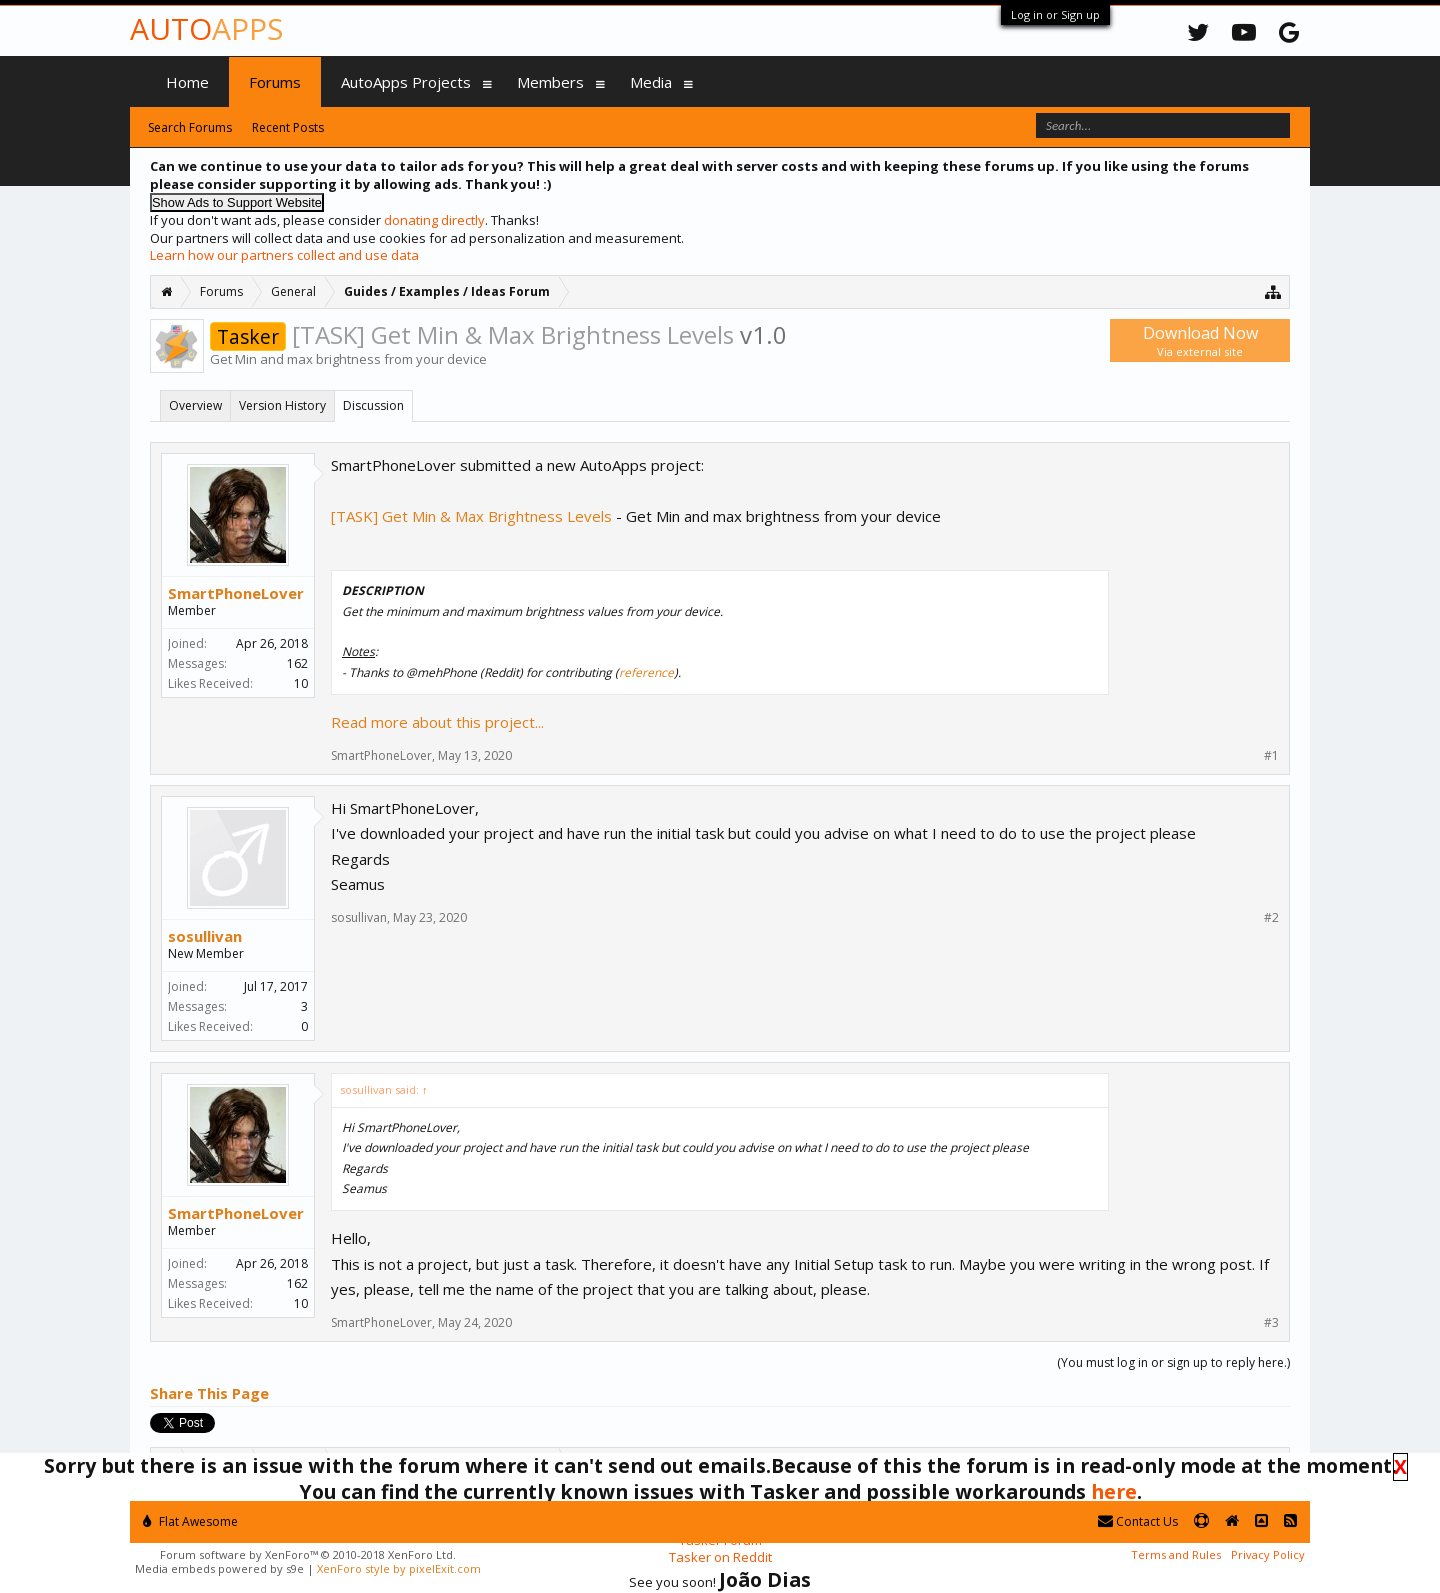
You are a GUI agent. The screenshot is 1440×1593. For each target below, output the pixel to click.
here (1114, 1491)
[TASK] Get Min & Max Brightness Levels (471, 516)
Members (550, 82)
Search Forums (190, 127)
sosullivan (205, 936)
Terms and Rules (1176, 1554)
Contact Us (1138, 1521)
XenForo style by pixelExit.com (399, 1568)
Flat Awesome (190, 1521)
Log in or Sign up (1055, 14)
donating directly (434, 220)
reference (646, 672)
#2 (1271, 918)
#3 (1271, 1323)
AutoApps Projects (406, 82)
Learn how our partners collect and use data (284, 255)
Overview (195, 405)
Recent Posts (288, 127)
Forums (275, 82)
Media (651, 82)
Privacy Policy (1268, 1554)
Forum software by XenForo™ (308, 1554)
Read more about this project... (437, 722)
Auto (206, 28)
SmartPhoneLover (236, 593)
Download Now (1200, 340)
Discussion (373, 405)
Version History (282, 405)
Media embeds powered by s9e (219, 1568)
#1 (1271, 756)
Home (187, 82)
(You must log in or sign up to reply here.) (1173, 1362)
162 (297, 663)
